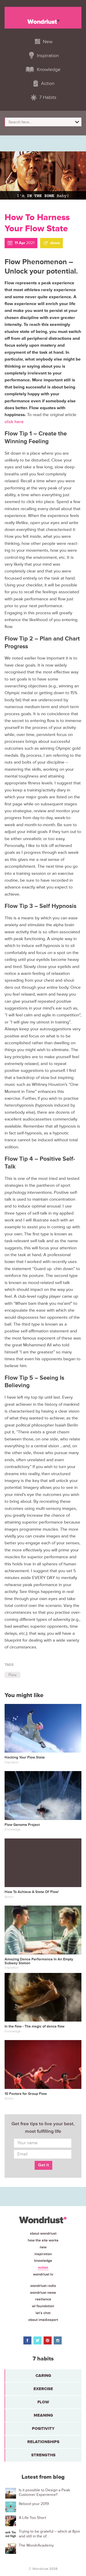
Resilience (43, 2299)
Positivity (43, 2428)
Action (43, 2267)
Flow (12, 1674)
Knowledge (43, 2260)
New (43, 2247)
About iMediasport (43, 2320)
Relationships (43, 2441)
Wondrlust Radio (43, 2285)
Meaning (43, 2415)
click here (14, 421)
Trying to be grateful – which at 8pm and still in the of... (49, 2533)
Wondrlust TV (43, 2274)
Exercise (43, 2388)
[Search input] (40, 122)
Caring (43, 2375)
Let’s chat (43, 2313)
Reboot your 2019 (34, 2504)
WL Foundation (43, 2306)
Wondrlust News (43, 2292)
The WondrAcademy (36, 2545)
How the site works (43, 2240)
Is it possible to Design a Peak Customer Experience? (44, 2492)
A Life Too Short (32, 2517)
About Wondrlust (43, 2233)
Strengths (43, 2454)
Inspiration (43, 2254)
